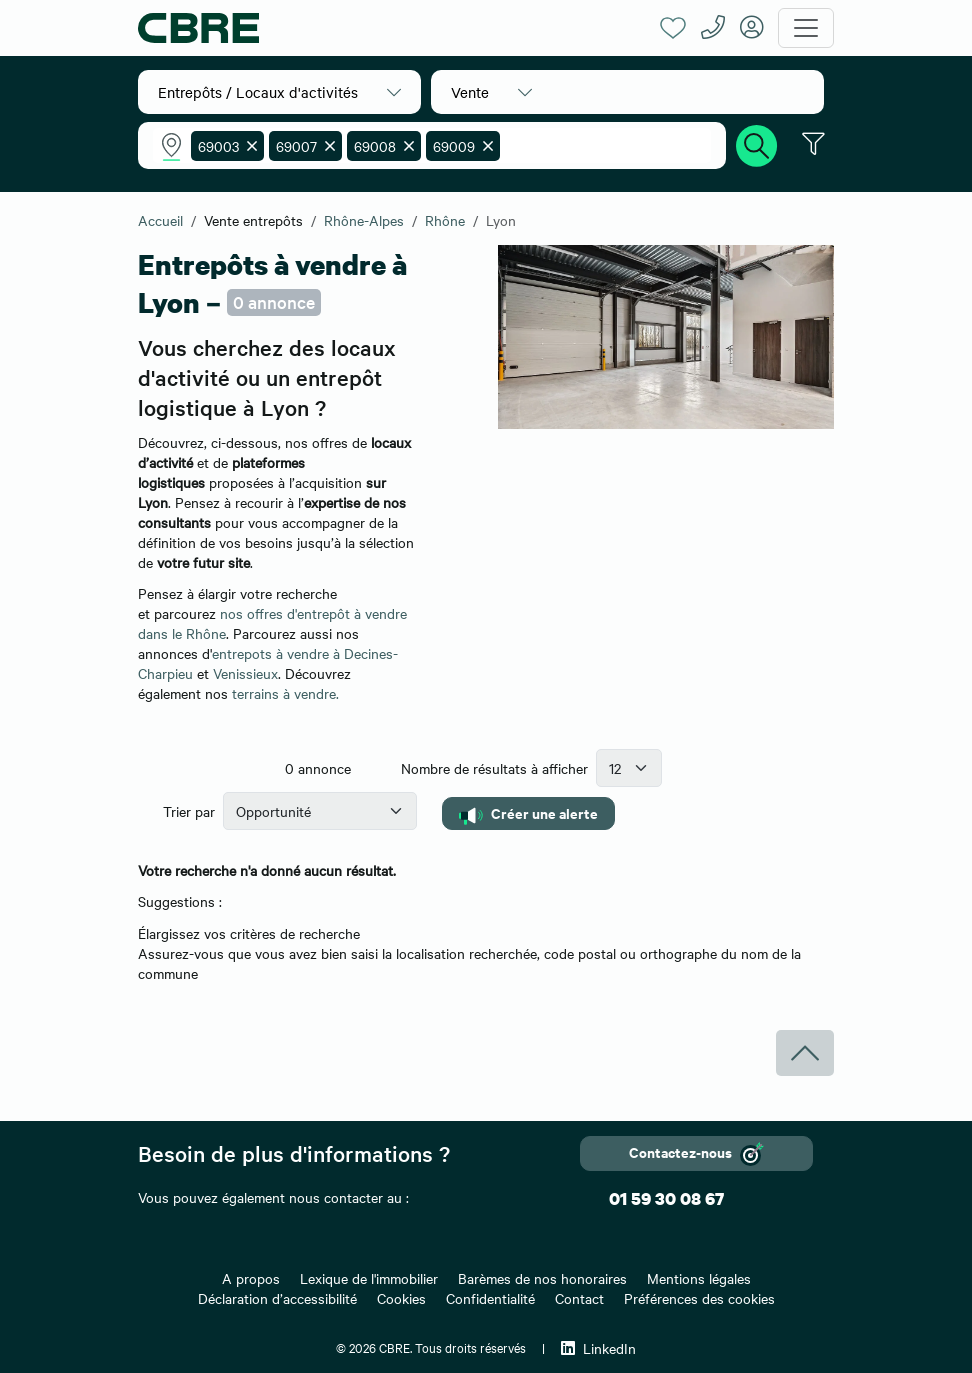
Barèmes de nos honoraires (542, 1278)
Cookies (401, 1298)
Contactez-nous (696, 1153)
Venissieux (245, 673)
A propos (251, 1278)
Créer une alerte (528, 813)
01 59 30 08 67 (666, 1198)
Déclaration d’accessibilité (277, 1298)
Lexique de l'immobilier (369, 1278)
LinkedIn (598, 1348)
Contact (579, 1298)
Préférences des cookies (699, 1298)
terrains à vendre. (285, 693)
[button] (279, 92)
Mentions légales (699, 1278)
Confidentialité (490, 1298)
